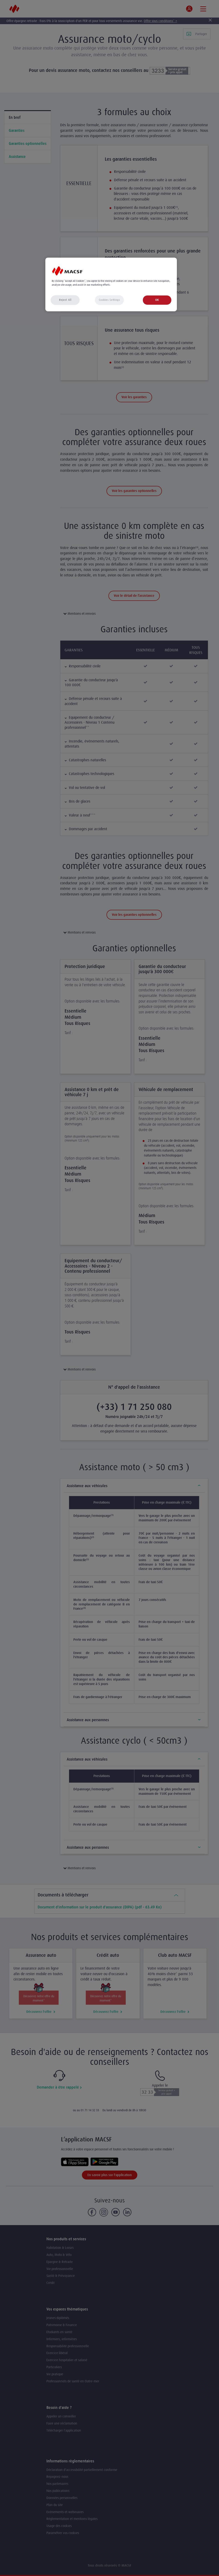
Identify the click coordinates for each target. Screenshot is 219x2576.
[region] (111, 284)
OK (157, 299)
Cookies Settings (109, 299)
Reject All (65, 299)
